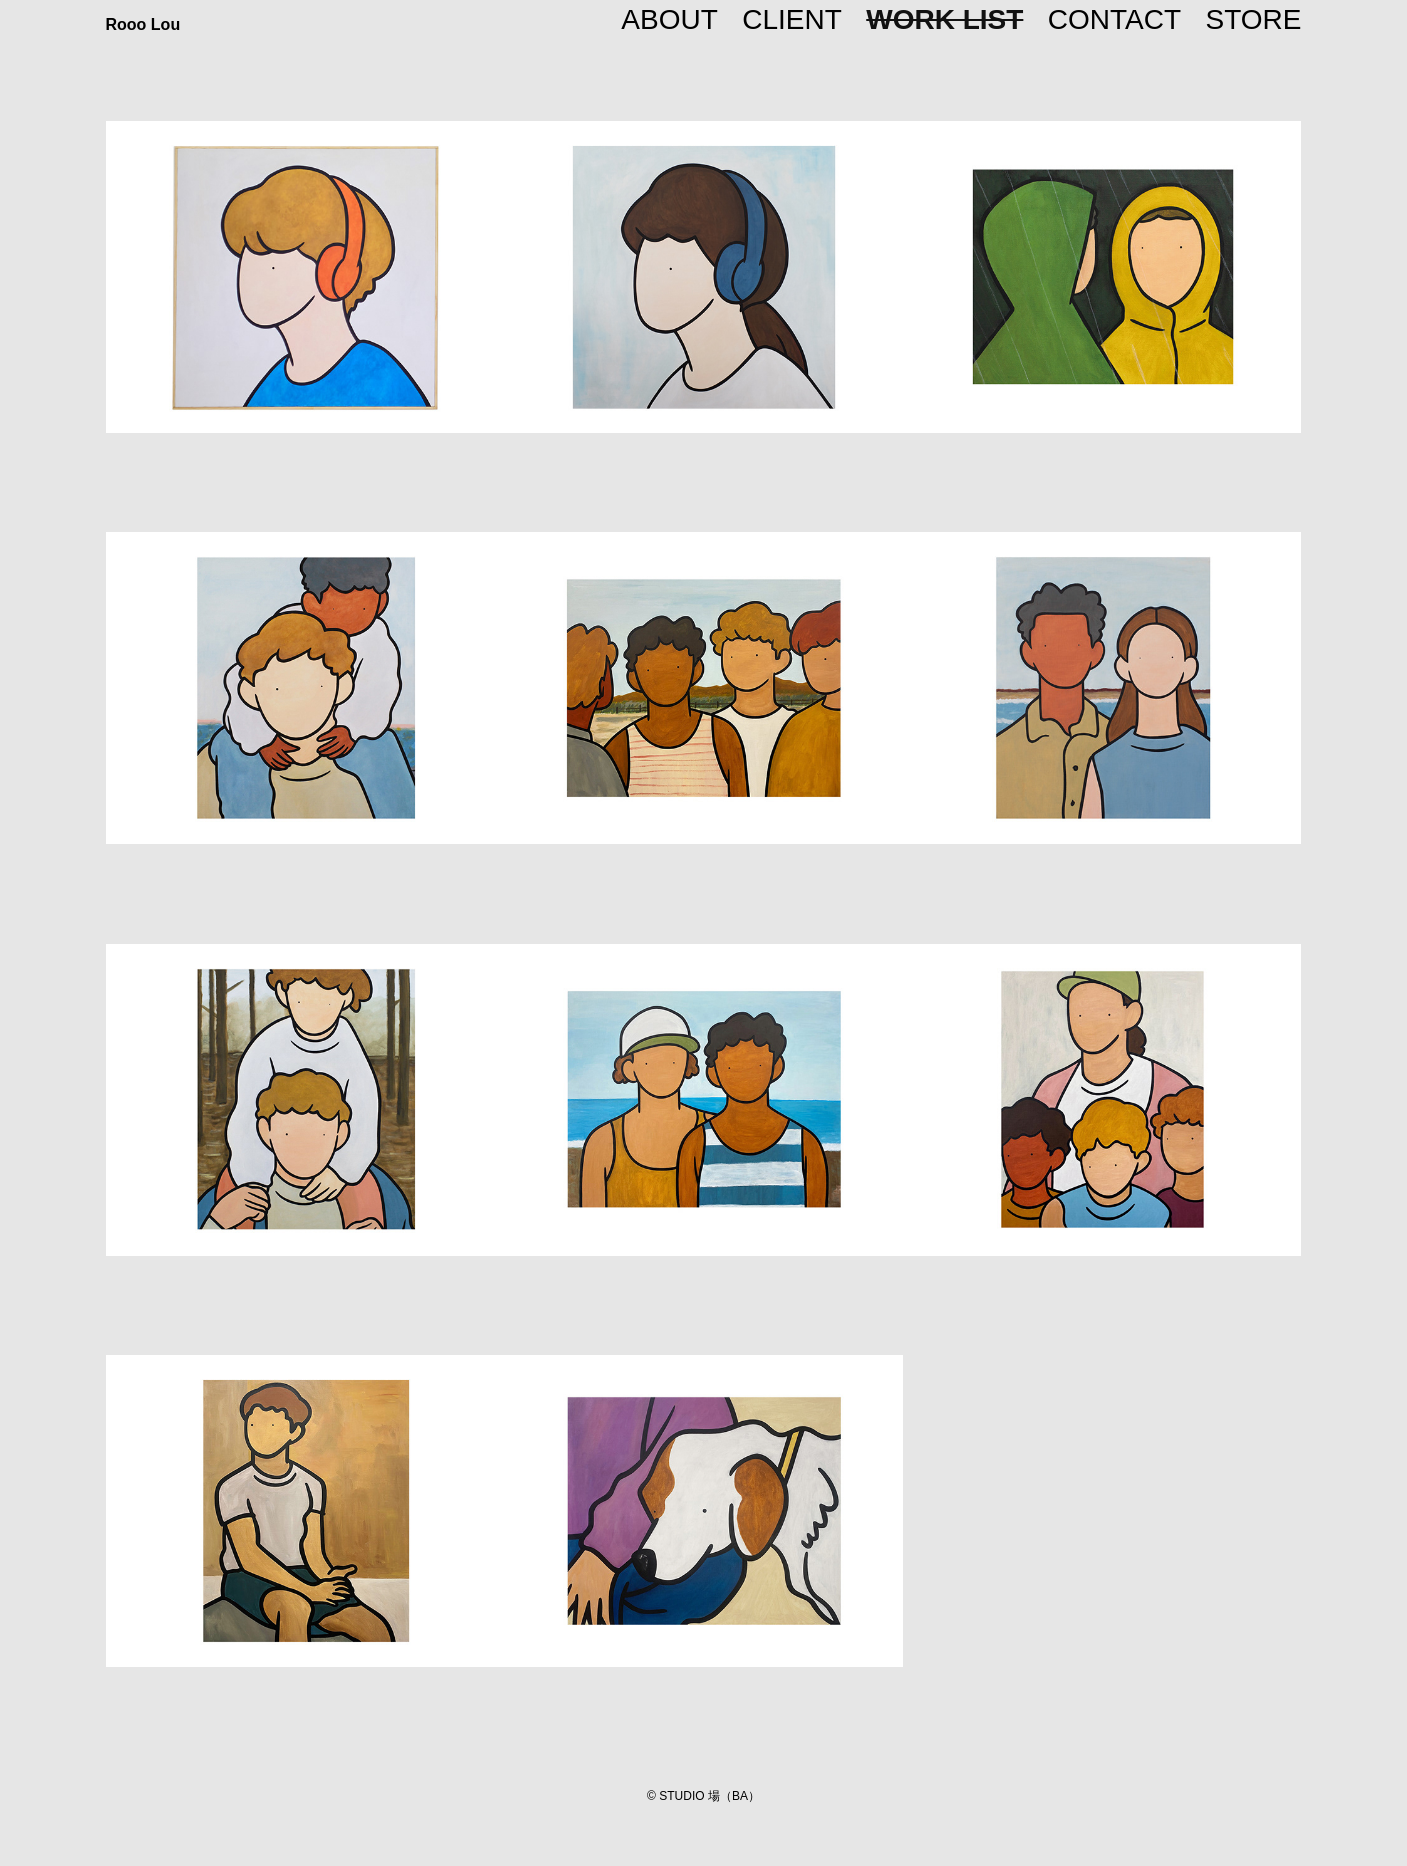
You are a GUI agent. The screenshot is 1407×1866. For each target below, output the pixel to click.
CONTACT (1114, 19)
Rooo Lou (143, 24)
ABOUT (669, 19)
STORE (1254, 19)
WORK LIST (944, 19)
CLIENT (792, 19)
